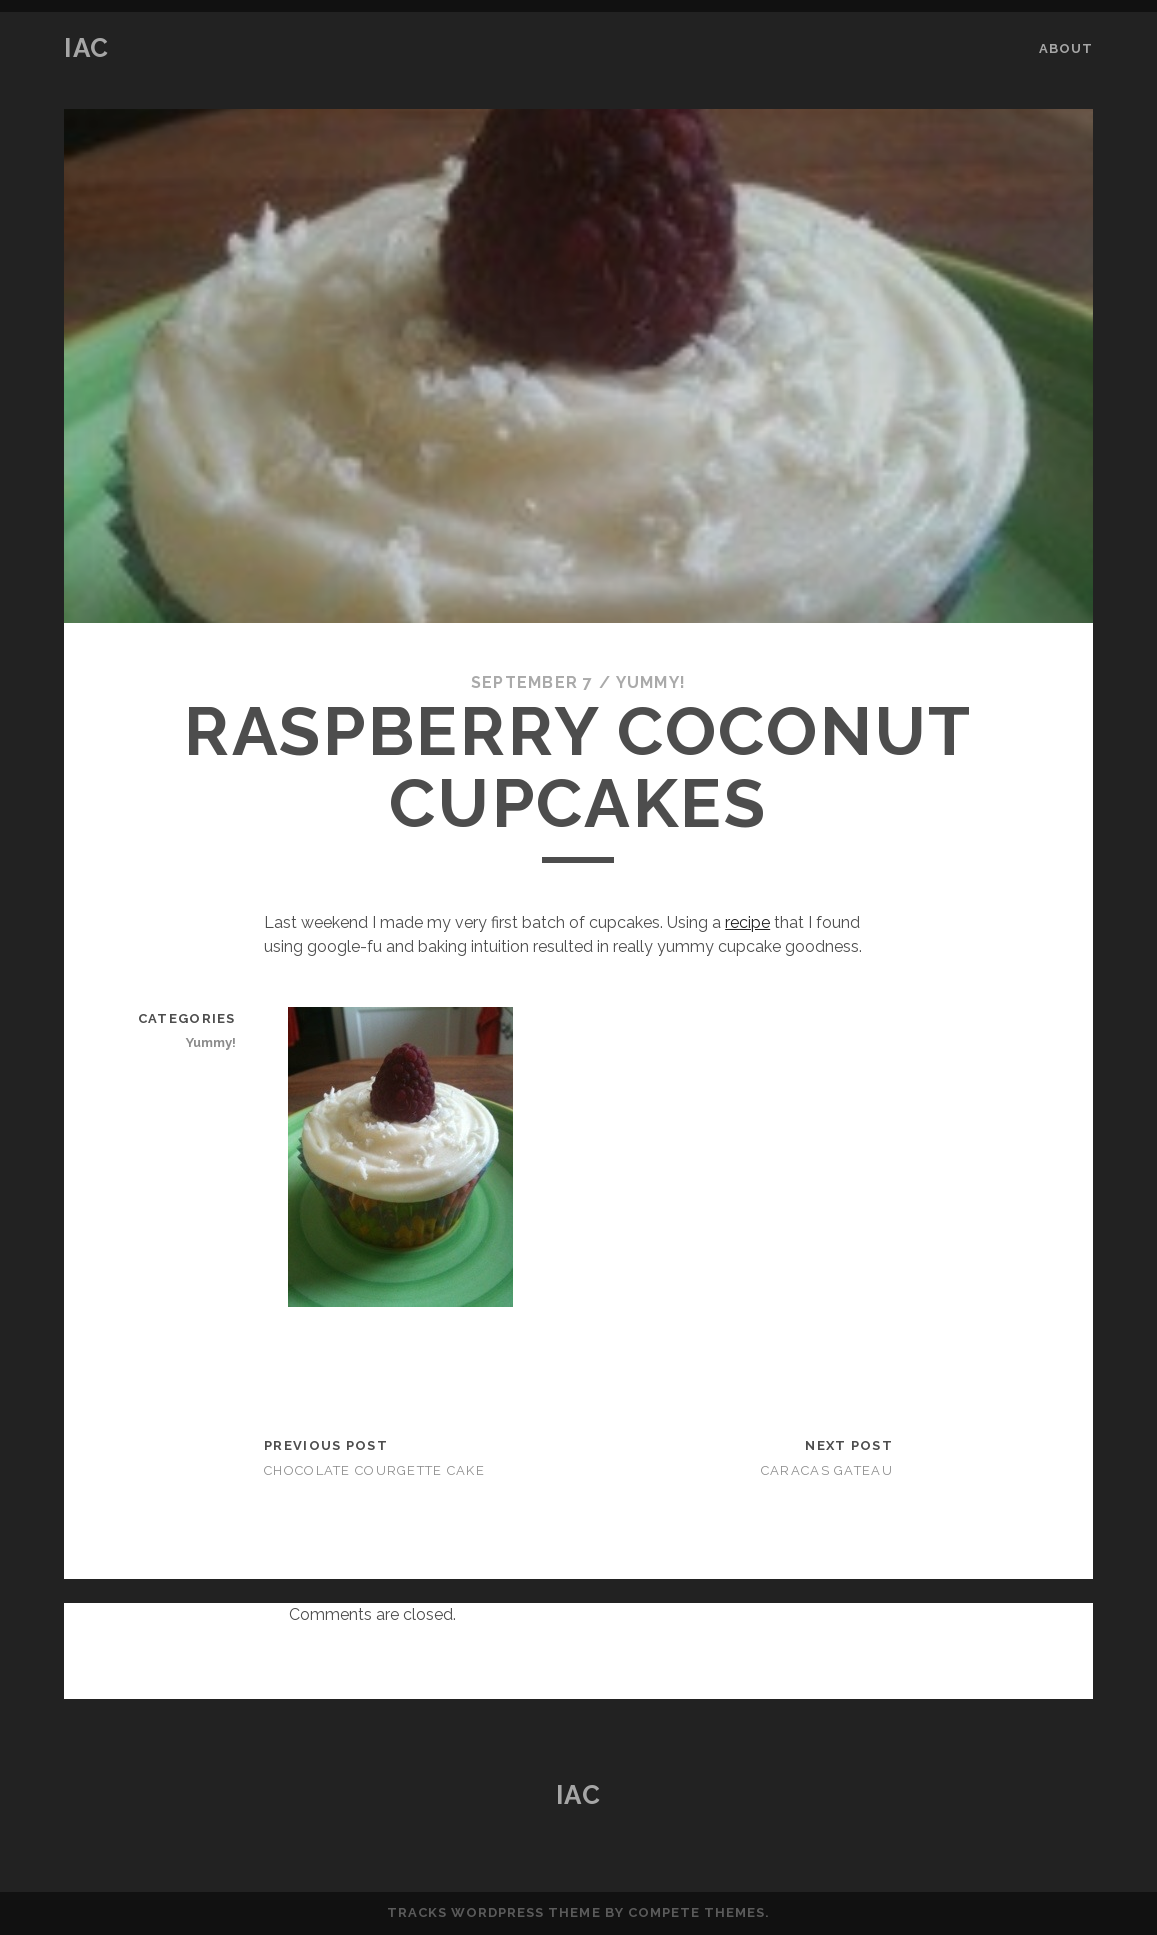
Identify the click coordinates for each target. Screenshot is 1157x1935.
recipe (747, 922)
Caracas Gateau (827, 1470)
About (1066, 48)
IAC (87, 48)
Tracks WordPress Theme (494, 1912)
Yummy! (651, 682)
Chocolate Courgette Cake (374, 1470)
